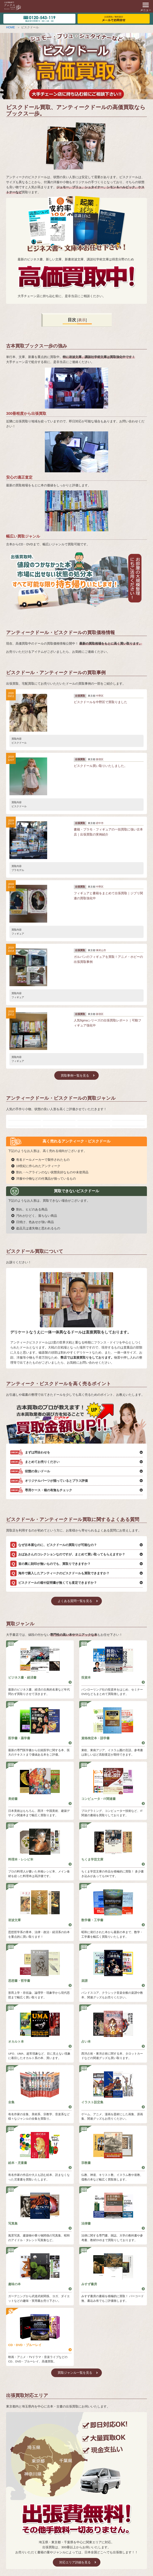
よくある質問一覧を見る (75, 1601)
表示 (82, 320)
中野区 (100, 695)
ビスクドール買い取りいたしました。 (100, 766)
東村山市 (101, 950)
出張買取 (80, 695)
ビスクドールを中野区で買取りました (100, 702)
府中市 (100, 823)
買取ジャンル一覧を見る (75, 2372)
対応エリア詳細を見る (75, 2562)
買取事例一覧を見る (75, 1075)
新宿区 (100, 759)
